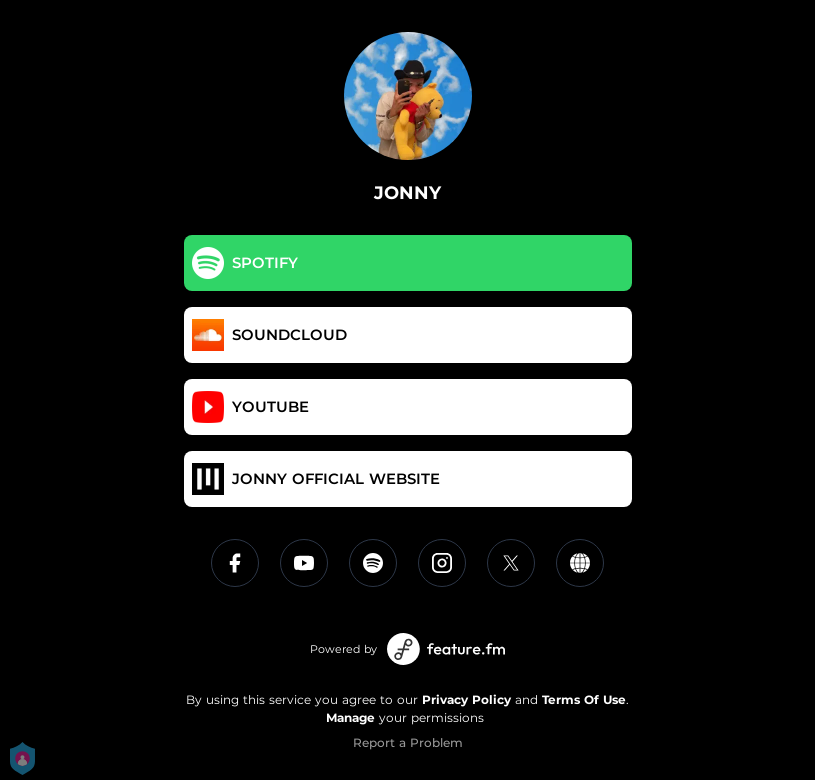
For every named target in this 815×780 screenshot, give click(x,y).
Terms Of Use (584, 699)
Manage (350, 717)
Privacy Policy (466, 699)
